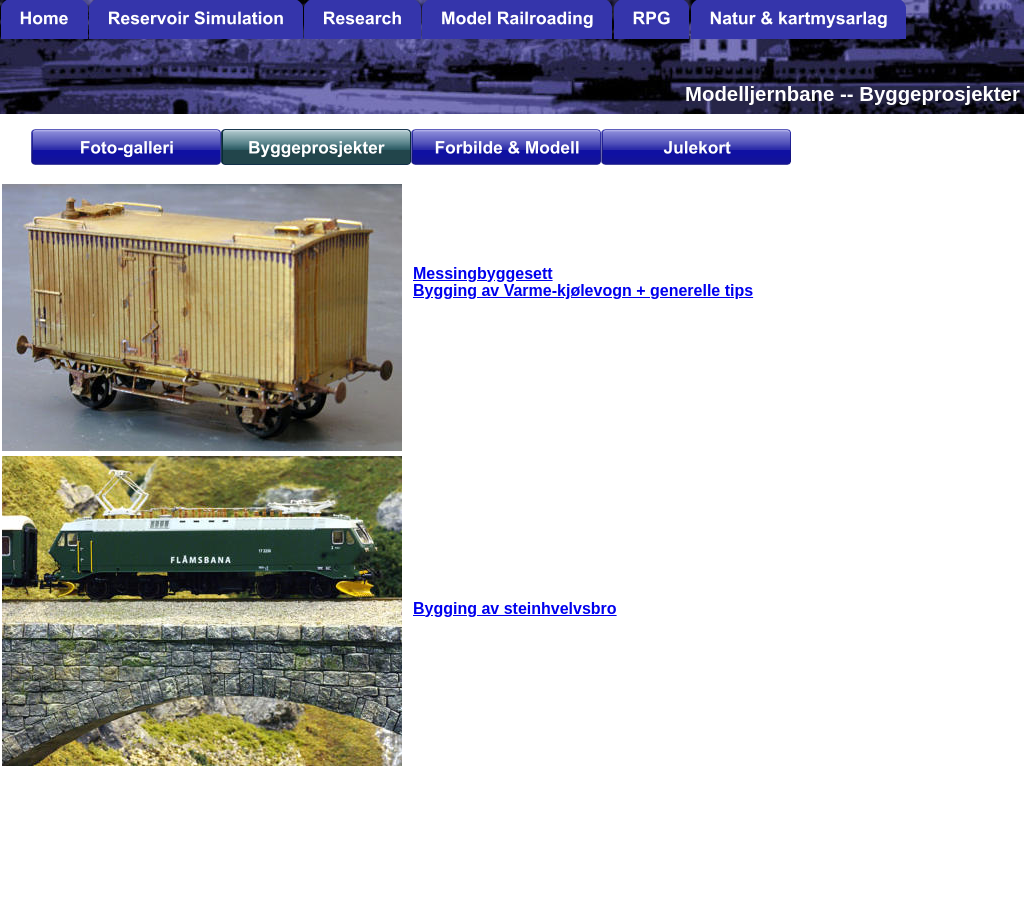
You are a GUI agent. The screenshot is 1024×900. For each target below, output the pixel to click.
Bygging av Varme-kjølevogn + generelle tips (583, 290)
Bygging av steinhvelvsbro (515, 608)
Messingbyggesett (483, 273)
